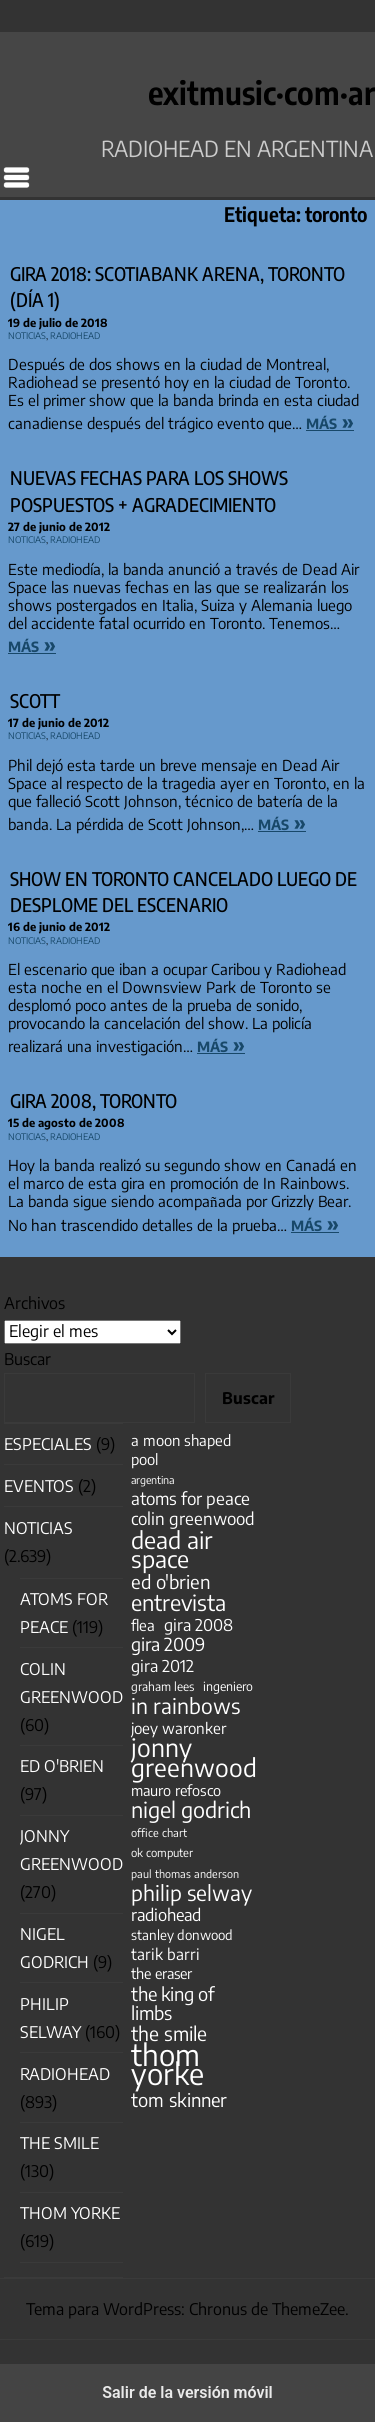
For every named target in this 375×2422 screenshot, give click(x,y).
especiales (48, 1444)
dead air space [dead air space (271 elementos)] (171, 1549)
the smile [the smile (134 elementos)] (169, 2033)
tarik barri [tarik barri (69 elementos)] (165, 1953)
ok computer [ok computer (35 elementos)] (162, 1852)
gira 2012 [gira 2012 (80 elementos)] (162, 1665)
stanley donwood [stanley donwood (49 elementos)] (182, 1934)
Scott (35, 700)
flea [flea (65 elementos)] (143, 1625)
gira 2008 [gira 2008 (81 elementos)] (198, 1624)
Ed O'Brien (62, 1766)
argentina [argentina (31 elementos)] (152, 1479)
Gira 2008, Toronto (93, 1100)
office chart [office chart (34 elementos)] (159, 1832)
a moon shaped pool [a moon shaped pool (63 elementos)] (181, 1449)
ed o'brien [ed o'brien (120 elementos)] (171, 1581)
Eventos (39, 1486)
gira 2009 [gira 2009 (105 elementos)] (168, 1644)
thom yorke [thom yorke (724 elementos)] (167, 2064)
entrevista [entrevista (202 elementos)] (178, 1602)
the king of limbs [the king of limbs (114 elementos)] (173, 2003)
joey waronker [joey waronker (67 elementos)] (178, 1727)
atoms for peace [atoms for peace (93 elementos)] (190, 1498)
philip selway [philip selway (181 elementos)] (191, 1892)
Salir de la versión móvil (187, 2392)
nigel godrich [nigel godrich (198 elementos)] (191, 1809)
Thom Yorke (70, 2213)
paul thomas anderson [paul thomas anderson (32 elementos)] (185, 1873)
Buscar (27, 1359)
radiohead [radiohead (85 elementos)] (166, 1914)
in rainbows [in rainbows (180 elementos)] (185, 1705)
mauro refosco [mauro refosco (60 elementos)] (176, 1790)
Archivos (34, 1303)
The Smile (59, 2143)
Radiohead (75, 333)
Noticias (27, 333)
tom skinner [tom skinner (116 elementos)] (179, 2099)
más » (330, 421)
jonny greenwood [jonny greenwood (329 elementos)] (194, 1757)
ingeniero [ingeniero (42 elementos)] (228, 1686)
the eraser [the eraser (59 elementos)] (161, 1973)
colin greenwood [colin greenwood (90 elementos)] (193, 1518)
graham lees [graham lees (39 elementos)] (162, 1686)
